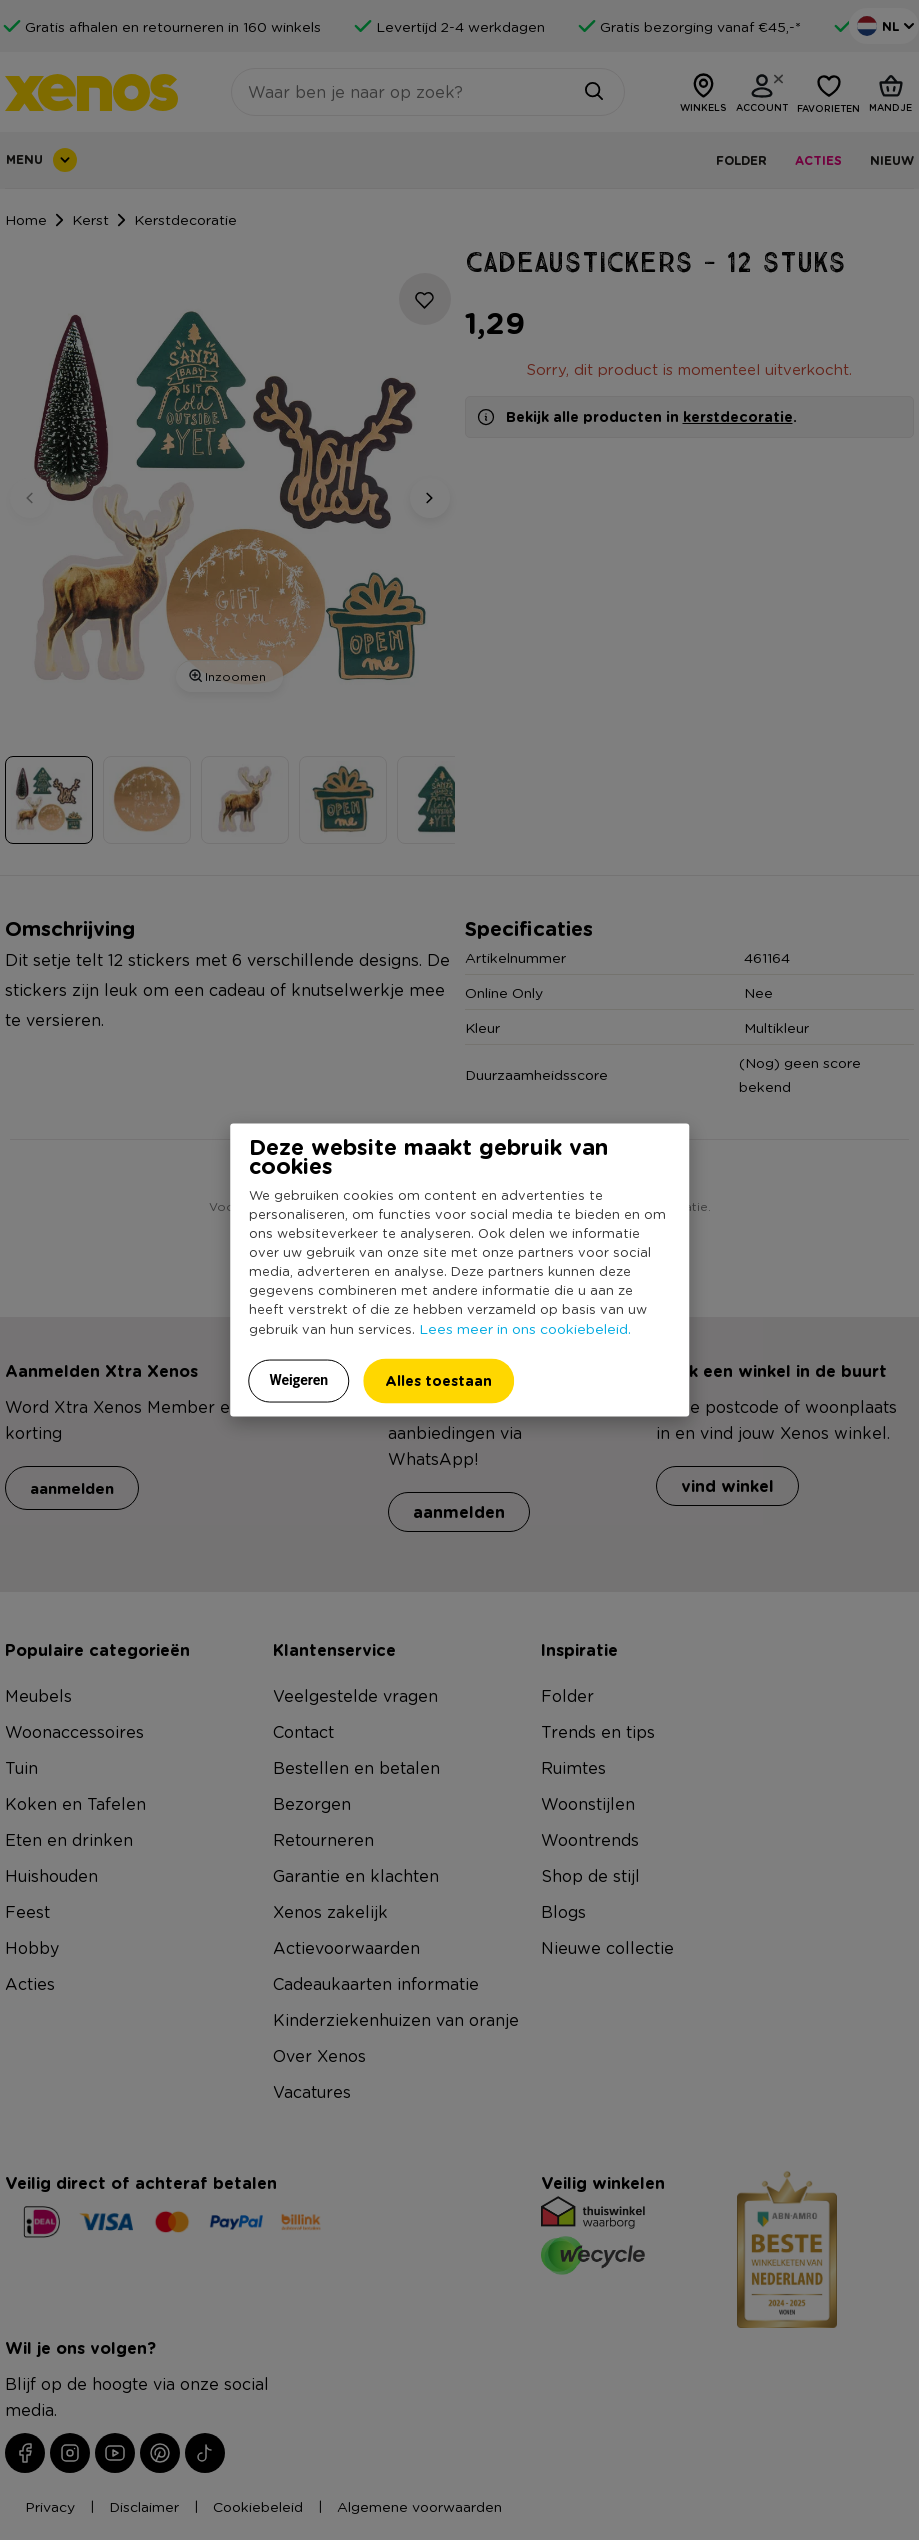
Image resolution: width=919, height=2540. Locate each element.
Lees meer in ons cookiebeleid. (525, 1328)
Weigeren (299, 1380)
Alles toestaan (438, 1380)
